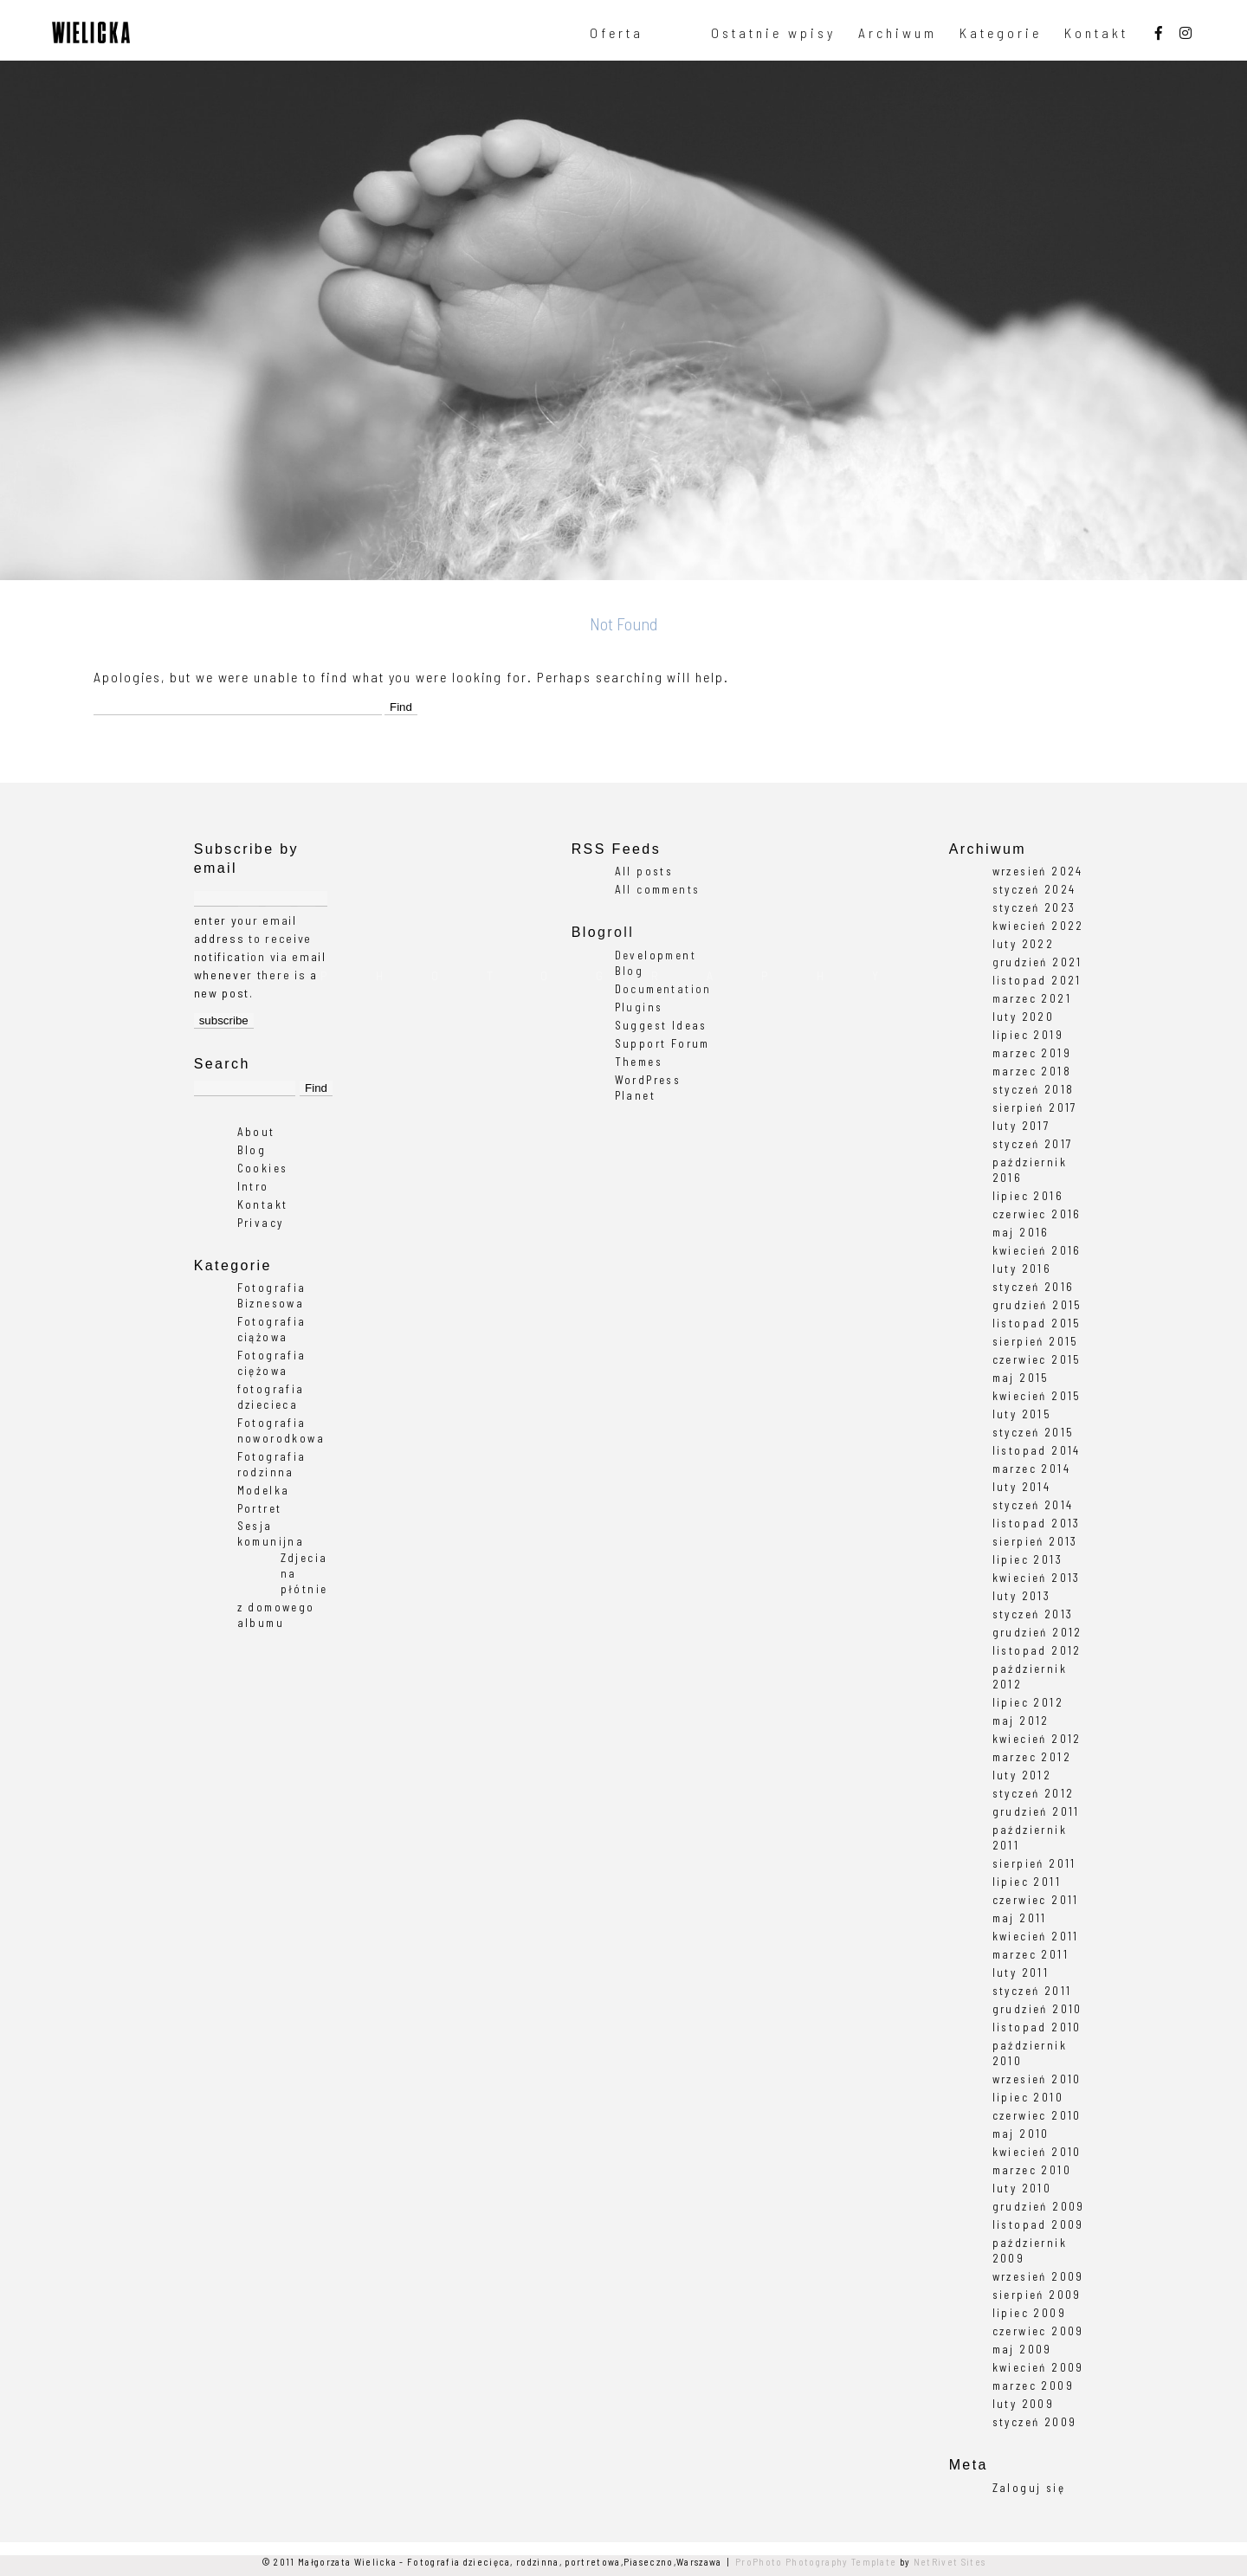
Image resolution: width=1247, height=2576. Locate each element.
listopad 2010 (1037, 2027)
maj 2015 (1021, 1378)
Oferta (616, 33)
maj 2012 (1021, 1720)
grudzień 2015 (1037, 1305)
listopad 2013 (1036, 1523)
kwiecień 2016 (1037, 1250)
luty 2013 (1021, 1596)
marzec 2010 (1031, 2170)
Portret (259, 1508)
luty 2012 (1022, 1775)
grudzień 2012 (1037, 1632)
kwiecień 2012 (1037, 1739)
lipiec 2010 (1027, 2097)
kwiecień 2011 (1035, 1936)
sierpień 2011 (1034, 1863)
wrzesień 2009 (1038, 2276)
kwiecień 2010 (1037, 2152)
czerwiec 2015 (1037, 1359)
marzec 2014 (1031, 1468)
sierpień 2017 (1034, 1107)
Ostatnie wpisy (773, 33)
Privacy (260, 1223)
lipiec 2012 (1027, 1702)
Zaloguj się (1028, 2488)
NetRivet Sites (949, 2561)
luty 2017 (1021, 1126)
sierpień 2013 (1035, 1541)
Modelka (263, 1490)
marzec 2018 (1031, 1071)
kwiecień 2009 (1038, 2367)
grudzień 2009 (1038, 2206)
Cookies (262, 1168)
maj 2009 (1022, 2349)
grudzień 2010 (1037, 2009)
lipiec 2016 (1027, 1196)
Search (222, 1063)
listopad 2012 (1037, 1650)
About (256, 1132)
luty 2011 (1021, 1972)
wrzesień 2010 (1037, 2079)
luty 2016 (1022, 1268)
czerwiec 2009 (1038, 2331)
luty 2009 (1023, 2404)
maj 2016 (1021, 1232)
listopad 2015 (1037, 1323)
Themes (638, 1061)
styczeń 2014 (1033, 1505)
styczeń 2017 (1032, 1144)
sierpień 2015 (1035, 1341)
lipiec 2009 (1029, 2313)
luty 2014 (1021, 1487)
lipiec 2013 (1027, 1559)
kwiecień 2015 (1037, 1396)
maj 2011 (1019, 1918)
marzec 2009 (1033, 2385)
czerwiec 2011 (1035, 1900)
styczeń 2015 (1033, 1432)
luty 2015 (1022, 1414)
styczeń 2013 (1033, 1614)
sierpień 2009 (1037, 2295)
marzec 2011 (1030, 1954)
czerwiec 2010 (1037, 2115)
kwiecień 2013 (1036, 1578)
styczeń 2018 (1033, 1089)
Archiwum (897, 33)
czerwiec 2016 (1037, 1214)
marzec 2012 (1031, 1757)
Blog (252, 1150)
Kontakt (1096, 33)
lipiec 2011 (1026, 1881)
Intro (253, 1186)
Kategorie (1000, 33)
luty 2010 (1022, 2188)
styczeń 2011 (1032, 1991)
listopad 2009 (1038, 2224)
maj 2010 (1021, 2133)
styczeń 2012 (1033, 1793)
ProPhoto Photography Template (815, 2561)
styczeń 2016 (1033, 1287)
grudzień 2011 (1036, 1811)
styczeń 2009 (1034, 2422)
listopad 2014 (1036, 1450)
